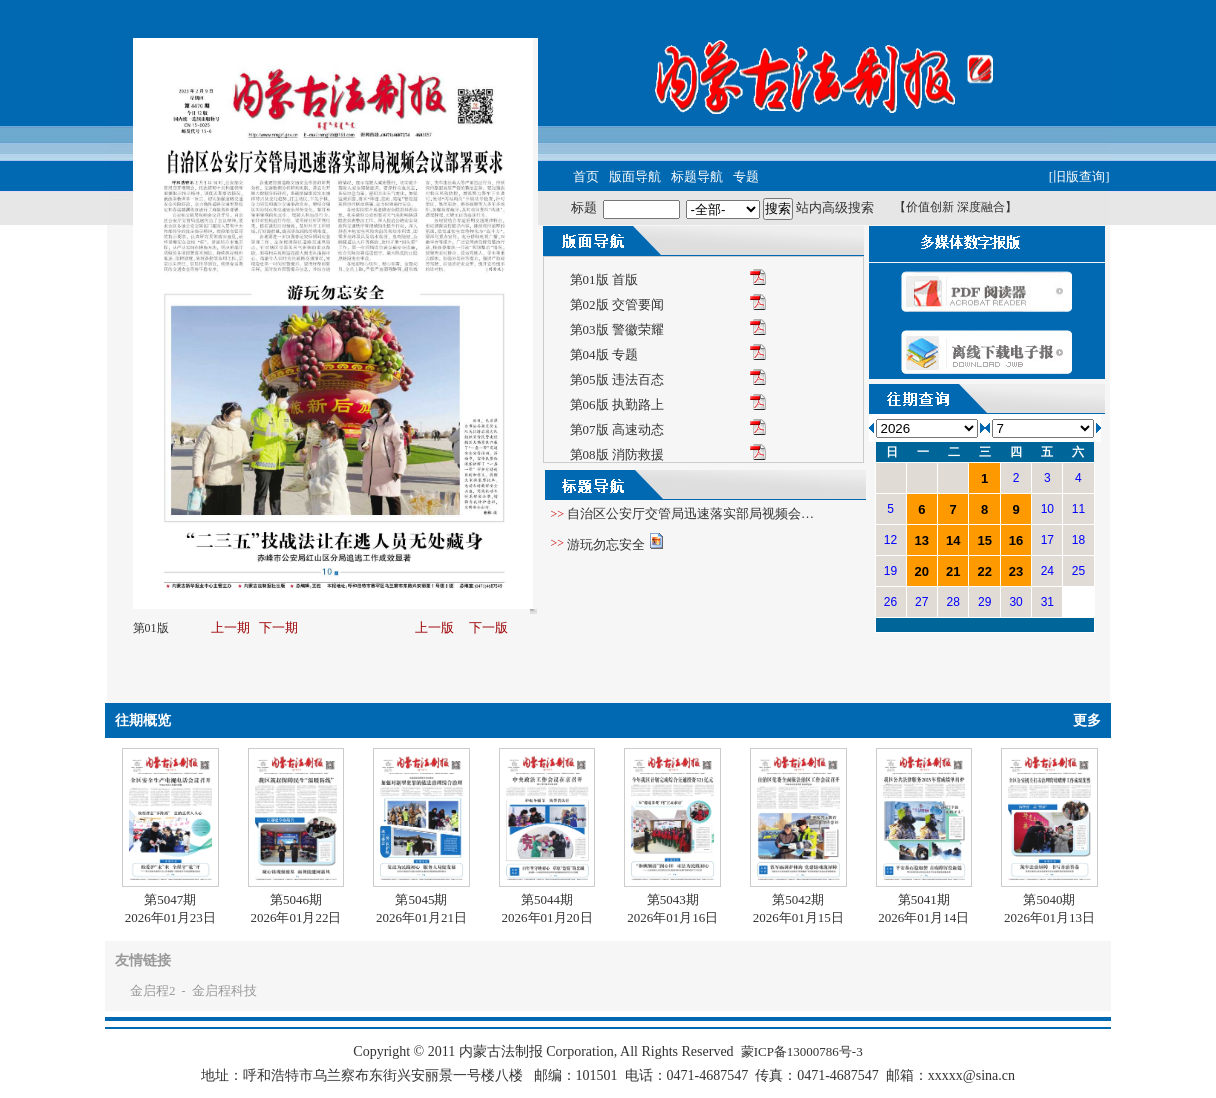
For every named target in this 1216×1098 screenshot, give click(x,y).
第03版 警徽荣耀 (617, 329)
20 (922, 571)
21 (953, 571)
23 (1016, 571)
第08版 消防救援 (617, 454)
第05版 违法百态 (617, 379)
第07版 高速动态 (617, 429)
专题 (746, 176)
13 (922, 540)
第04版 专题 (604, 354)
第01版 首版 (604, 279)
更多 (1087, 720)
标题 (584, 207)
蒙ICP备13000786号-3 (802, 1051)
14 (953, 540)
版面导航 (635, 176)
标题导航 (697, 176)
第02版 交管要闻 (617, 304)
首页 (586, 176)
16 (1016, 540)
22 (984, 571)
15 (984, 540)
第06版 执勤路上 (617, 404)
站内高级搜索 (835, 207)
